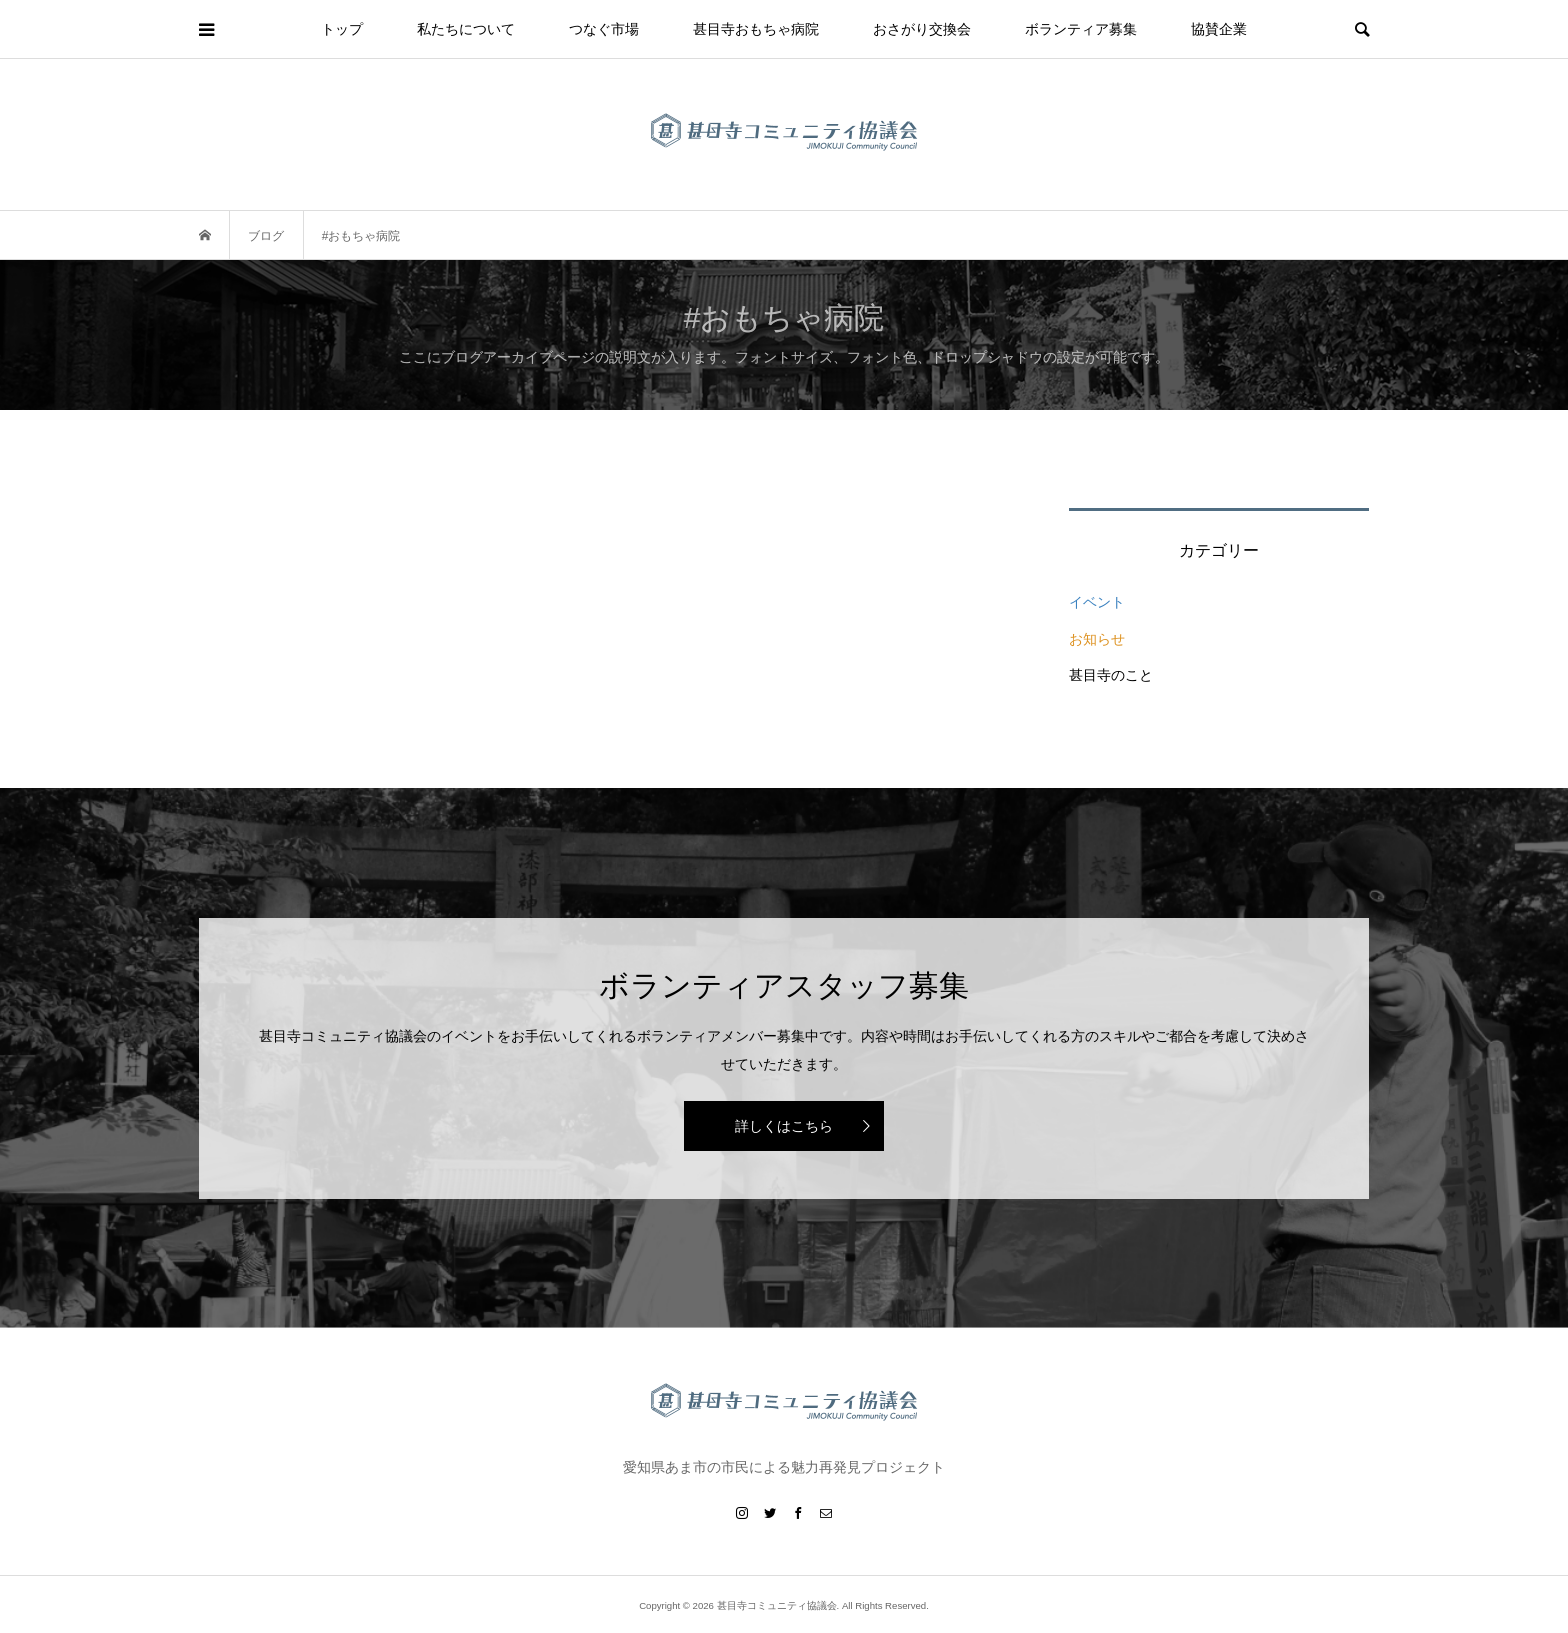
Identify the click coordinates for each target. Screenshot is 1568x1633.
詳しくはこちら (784, 1126)
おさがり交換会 (922, 29)
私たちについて (466, 29)
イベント (1097, 602)
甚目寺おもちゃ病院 (756, 29)
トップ (342, 29)
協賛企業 (1219, 29)
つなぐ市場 (604, 29)
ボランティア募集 (1081, 29)
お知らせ (1097, 639)
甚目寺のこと (1111, 675)
